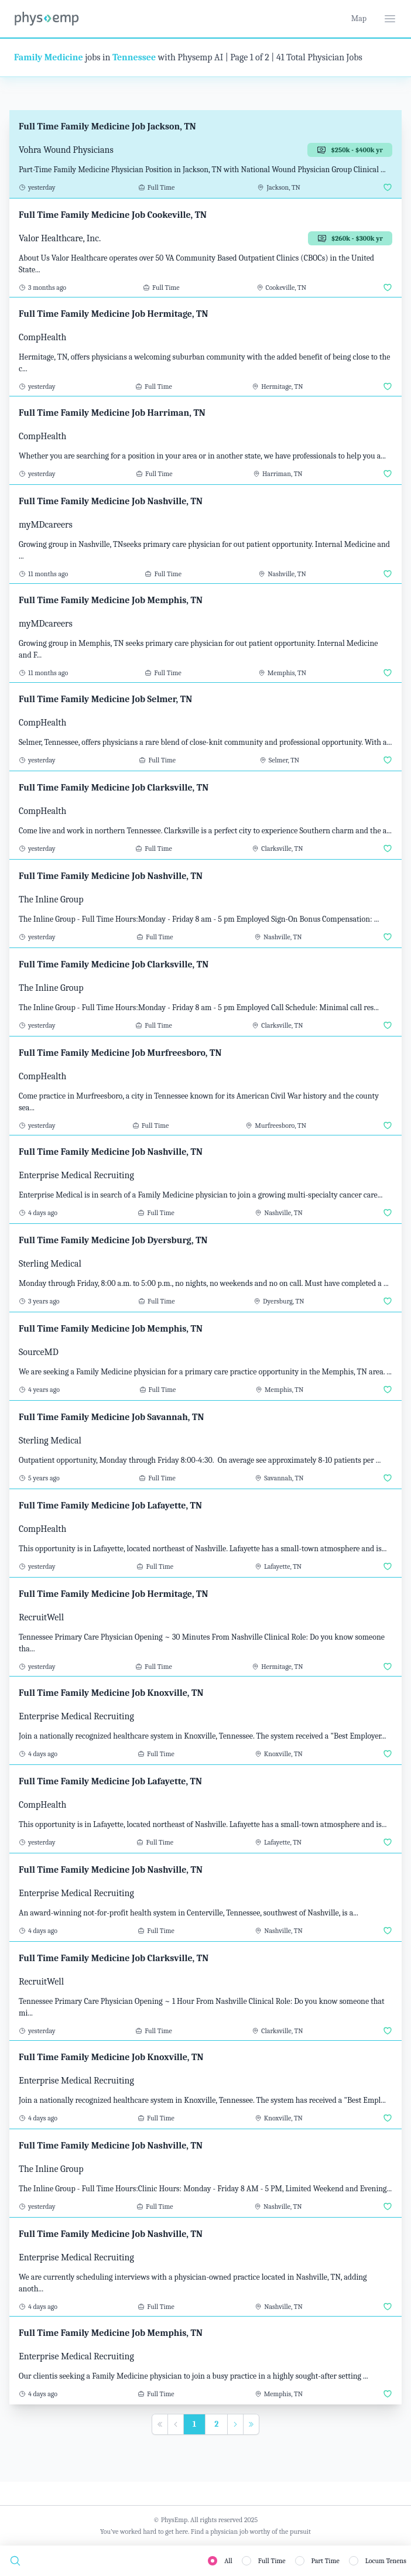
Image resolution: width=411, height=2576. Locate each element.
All (228, 2561)
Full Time (272, 2561)
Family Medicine (48, 57)
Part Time (325, 2561)
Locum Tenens (385, 2561)
